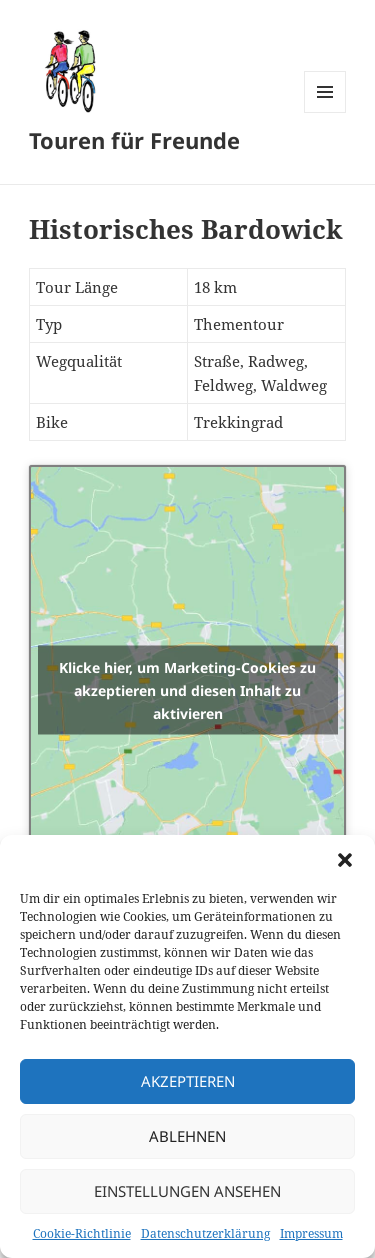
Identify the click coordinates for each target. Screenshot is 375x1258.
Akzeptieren (188, 1081)
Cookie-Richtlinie (82, 1233)
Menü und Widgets (325, 112)
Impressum (311, 1233)
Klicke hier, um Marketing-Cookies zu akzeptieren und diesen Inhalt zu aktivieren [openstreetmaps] (187, 689)
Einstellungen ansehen (187, 1191)
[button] (345, 860)
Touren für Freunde (134, 140)
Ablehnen (187, 1136)
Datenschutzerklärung (205, 1233)
